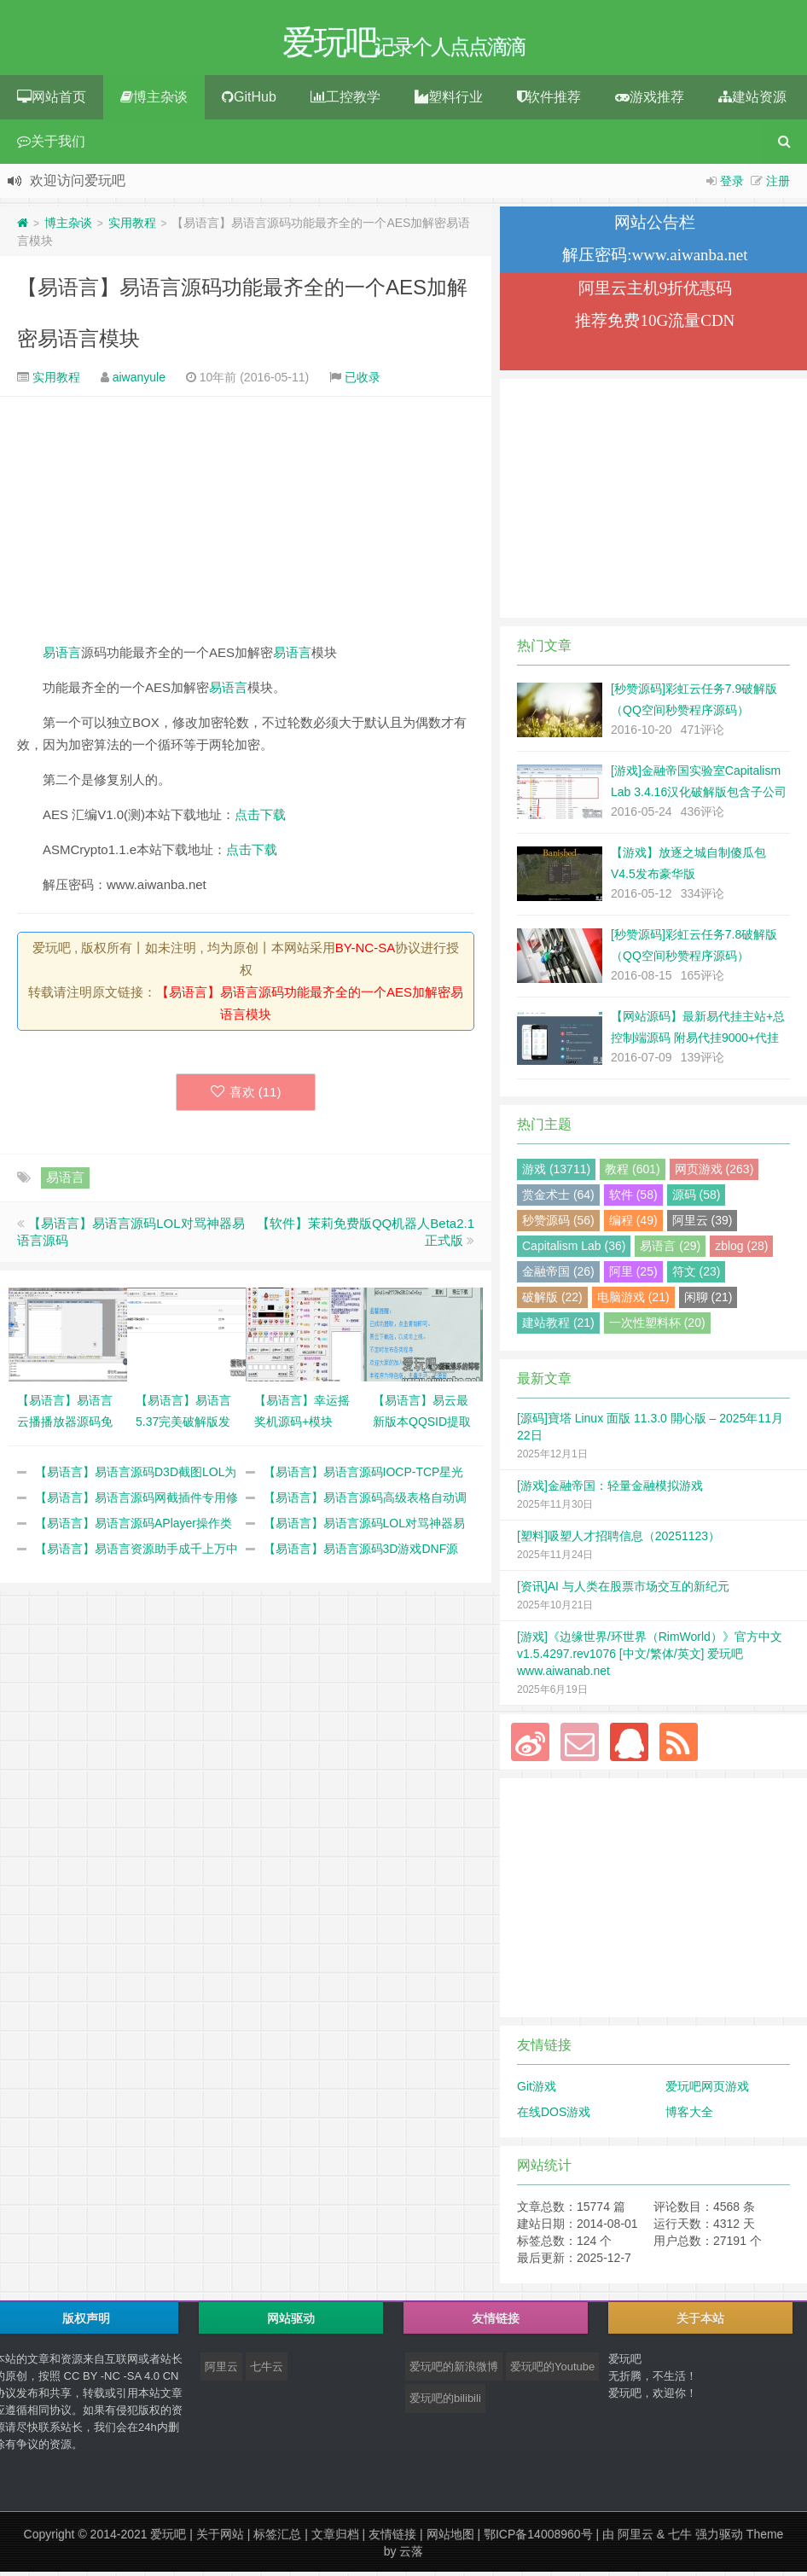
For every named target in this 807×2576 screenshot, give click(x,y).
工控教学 (345, 101)
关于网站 (220, 2538)
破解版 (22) (552, 1301)
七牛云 (266, 2370)
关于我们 (51, 145)
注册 (778, 185)
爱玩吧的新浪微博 (453, 2370)
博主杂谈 (154, 101)
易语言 (62, 656)
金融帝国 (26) (558, 1275)
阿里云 (221, 2370)
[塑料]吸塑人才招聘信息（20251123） (618, 1540)
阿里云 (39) (702, 1224)
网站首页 (51, 101)
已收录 (362, 381)
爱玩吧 (168, 2538)
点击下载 (260, 818)
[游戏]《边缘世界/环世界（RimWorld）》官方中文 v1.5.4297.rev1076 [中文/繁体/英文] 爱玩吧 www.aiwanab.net (649, 1658)
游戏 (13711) (556, 1173)
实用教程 (132, 227)
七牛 (680, 2538)
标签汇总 (277, 2538)
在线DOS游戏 (553, 2116)
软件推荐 (549, 101)
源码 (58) (696, 1199)
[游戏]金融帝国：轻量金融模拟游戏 (610, 1490)
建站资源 (752, 101)
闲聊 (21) (708, 1301)
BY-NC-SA (365, 952)
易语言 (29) (670, 1250)
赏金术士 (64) (558, 1199)
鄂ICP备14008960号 (538, 2538)
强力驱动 (719, 2538)
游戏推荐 (649, 101)
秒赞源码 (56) (558, 1224)
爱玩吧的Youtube (552, 2370)
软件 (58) (633, 1199)
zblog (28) (741, 1250)
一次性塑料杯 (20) (657, 1327)
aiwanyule (139, 381)
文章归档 (335, 2538)
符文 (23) (696, 1275)
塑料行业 (449, 101)
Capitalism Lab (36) (573, 1250)
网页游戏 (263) (714, 1173)
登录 (732, 185)
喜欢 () (246, 1096)
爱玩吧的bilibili (445, 2402)
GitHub (249, 101)
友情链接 (392, 2538)
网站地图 (450, 2538)
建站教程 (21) (558, 1327)
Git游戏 (536, 2090)
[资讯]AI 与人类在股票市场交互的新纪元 (623, 1590)
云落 (411, 2555)
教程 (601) (632, 1173)
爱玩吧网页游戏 (707, 2090)
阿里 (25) (633, 1275)
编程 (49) (633, 1224)
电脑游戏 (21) (633, 1301)
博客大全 (689, 2116)
